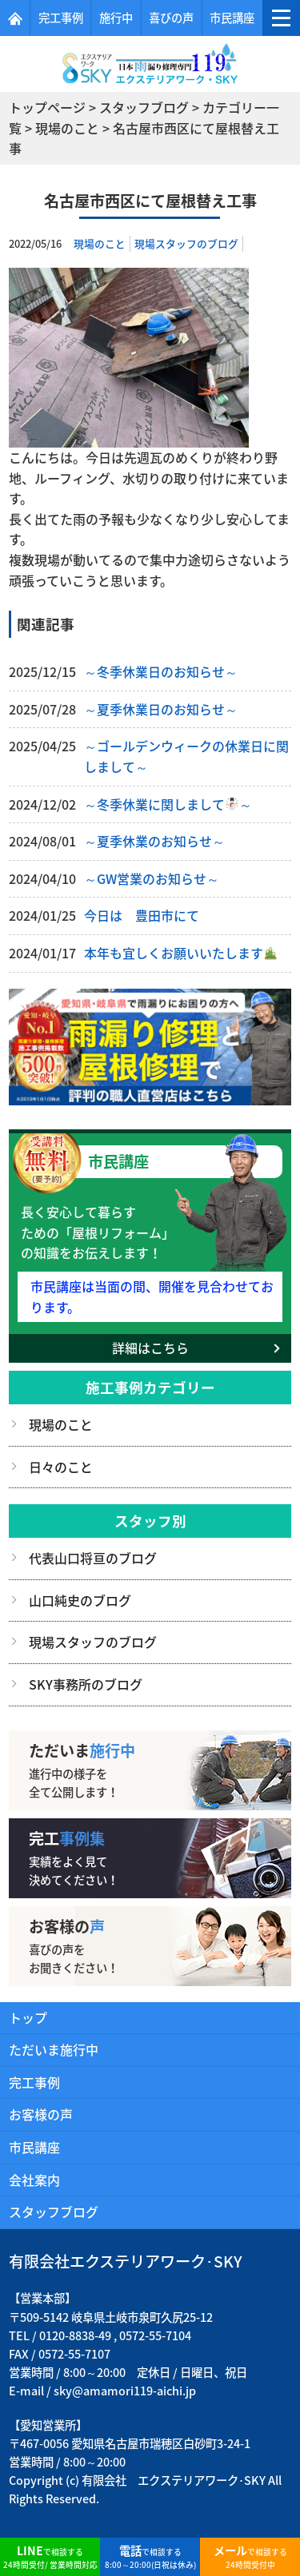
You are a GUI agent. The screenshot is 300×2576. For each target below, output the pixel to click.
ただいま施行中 (53, 2049)
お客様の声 (41, 2114)
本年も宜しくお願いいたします (180, 952)
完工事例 (60, 17)
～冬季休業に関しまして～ (168, 804)
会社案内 (34, 2179)
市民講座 (232, 17)
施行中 (116, 17)
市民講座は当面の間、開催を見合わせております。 (152, 1296)
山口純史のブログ (80, 1600)
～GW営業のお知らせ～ (151, 878)
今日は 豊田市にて (141, 915)
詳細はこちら (150, 1347)
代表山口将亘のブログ (93, 1557)
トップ (28, 2017)
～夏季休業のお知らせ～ (154, 840)
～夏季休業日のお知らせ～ (161, 709)
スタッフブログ (53, 2211)
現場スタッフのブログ (186, 243)
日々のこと (61, 1466)
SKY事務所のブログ (85, 1684)
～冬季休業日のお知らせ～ (161, 671)
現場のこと (100, 243)
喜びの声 (171, 17)
